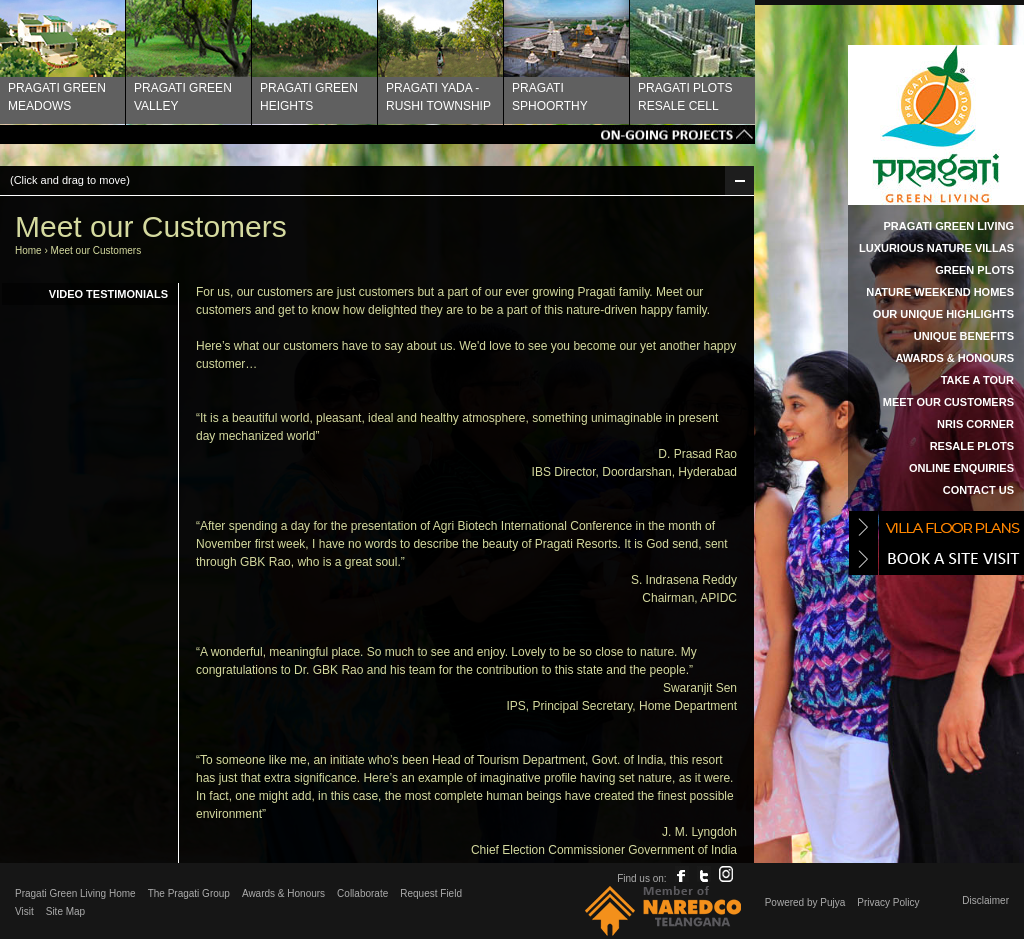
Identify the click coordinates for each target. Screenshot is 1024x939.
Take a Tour (977, 380)
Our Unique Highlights (943, 314)
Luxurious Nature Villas (936, 248)
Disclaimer (985, 900)
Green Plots (974, 270)
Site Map (65, 911)
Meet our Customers (948, 402)
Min (739, 180)
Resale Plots (972, 446)
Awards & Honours (954, 358)
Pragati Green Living (948, 226)
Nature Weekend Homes (940, 292)
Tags (377, 134)
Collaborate (362, 893)
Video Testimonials (108, 294)
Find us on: (641, 878)
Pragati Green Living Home (75, 893)
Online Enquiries (961, 468)
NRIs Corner (975, 424)
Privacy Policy (888, 902)
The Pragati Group (189, 893)
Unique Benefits (964, 336)
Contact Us (978, 490)
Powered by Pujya (805, 902)
